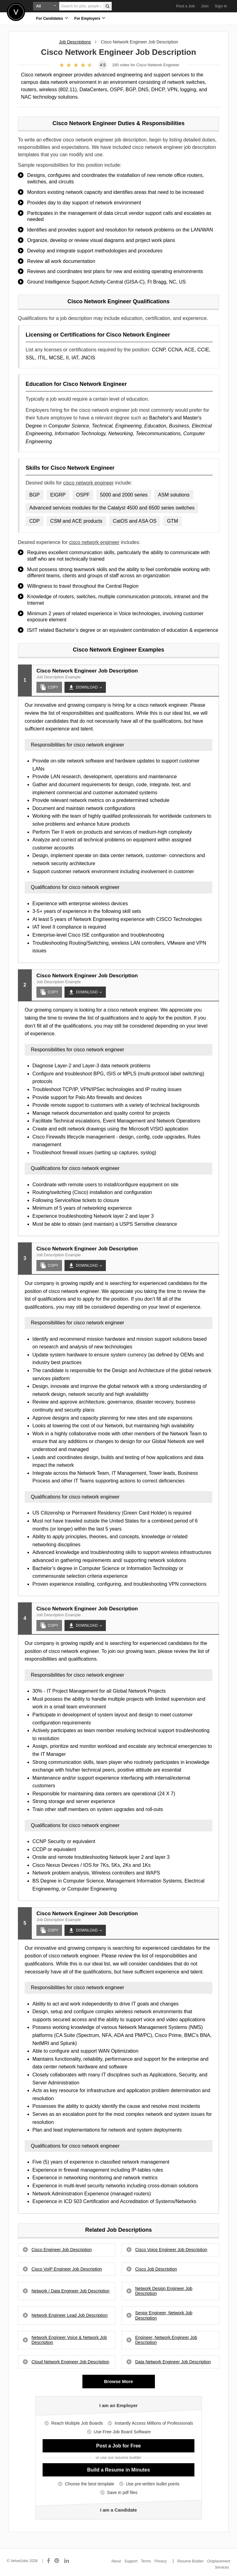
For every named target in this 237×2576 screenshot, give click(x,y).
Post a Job (185, 6)
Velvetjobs (16, 12)
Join (205, 6)
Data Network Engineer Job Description (173, 2361)
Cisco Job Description (156, 2269)
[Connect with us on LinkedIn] (67, 2561)
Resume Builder (190, 2561)
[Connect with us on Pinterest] (57, 2561)
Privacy (161, 2561)
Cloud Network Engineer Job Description (70, 2361)
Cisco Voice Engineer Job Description (171, 2249)
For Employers (89, 18)
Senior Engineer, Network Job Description (163, 2315)
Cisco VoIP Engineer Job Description (66, 2269)
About (116, 2561)
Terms (146, 2561)
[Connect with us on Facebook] (48, 2561)
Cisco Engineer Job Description (61, 2249)
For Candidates (52, 18)
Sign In (221, 6)
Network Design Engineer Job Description (163, 2291)
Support (130, 2561)
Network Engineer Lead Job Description (69, 2315)
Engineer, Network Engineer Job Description (166, 2340)
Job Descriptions (75, 41)
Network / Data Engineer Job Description (70, 2290)
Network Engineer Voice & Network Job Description (69, 2340)
